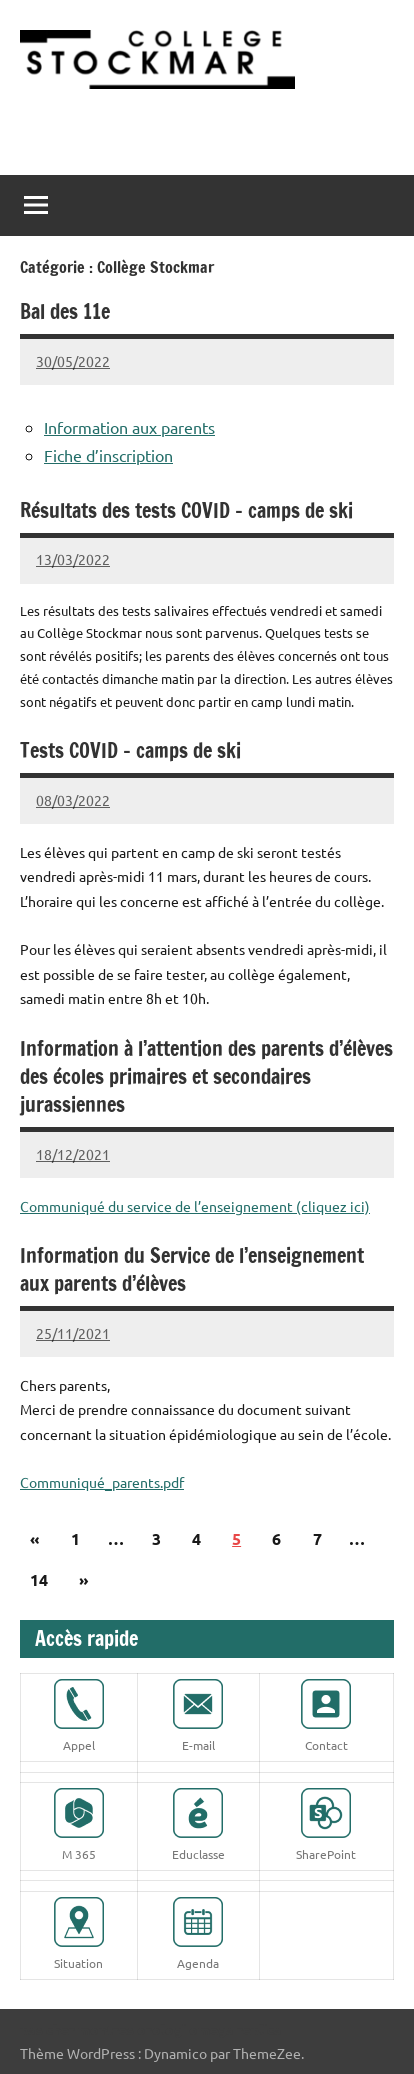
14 (39, 1579)
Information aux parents (129, 427)
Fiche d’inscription (108, 455)
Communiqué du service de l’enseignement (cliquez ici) (195, 1206)
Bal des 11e (65, 311)
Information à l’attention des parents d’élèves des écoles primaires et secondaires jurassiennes (206, 1076)
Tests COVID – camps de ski (130, 750)
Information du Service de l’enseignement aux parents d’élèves (192, 1269)
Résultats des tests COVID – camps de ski (186, 510)
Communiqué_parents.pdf (102, 1482)
